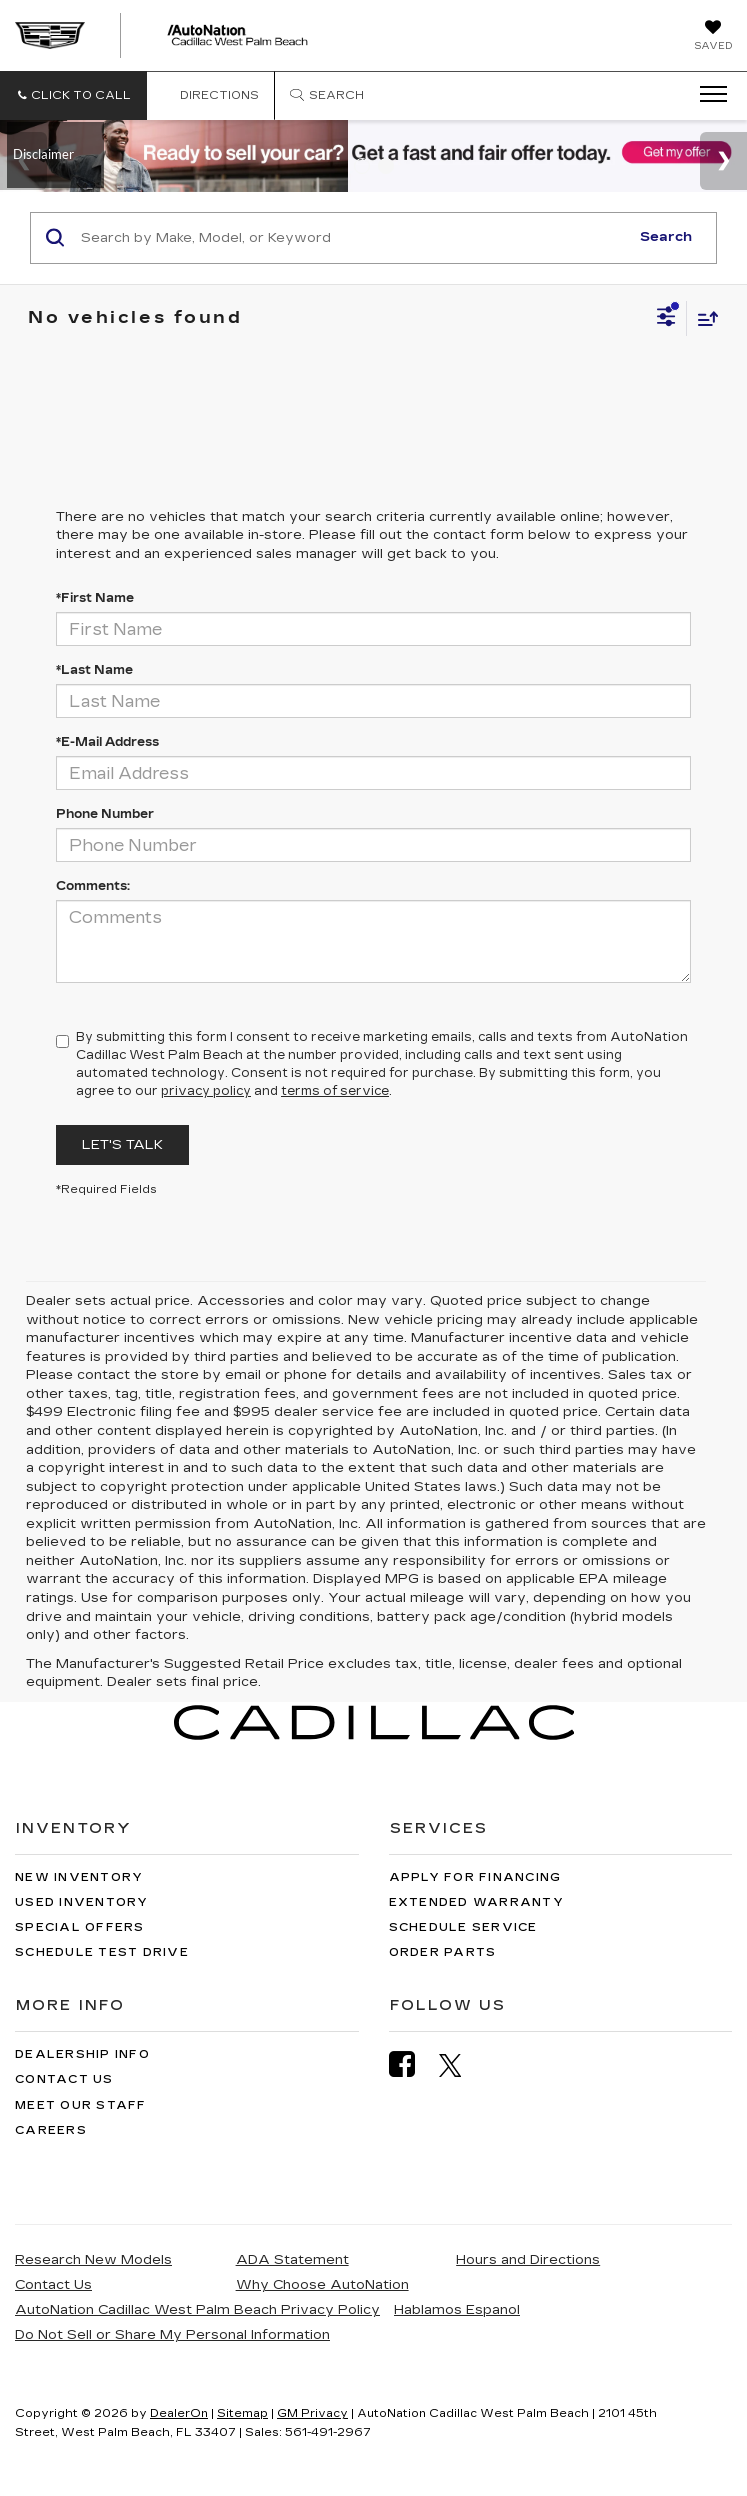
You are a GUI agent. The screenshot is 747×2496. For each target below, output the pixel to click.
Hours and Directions (528, 2260)
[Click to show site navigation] (707, 95)
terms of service (335, 1091)
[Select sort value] (703, 318)
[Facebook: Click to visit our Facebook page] (412, 2064)
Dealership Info (82, 2054)
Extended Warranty (476, 1902)
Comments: (93, 886)
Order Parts (443, 1952)
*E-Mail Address (107, 742)
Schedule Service (463, 1927)
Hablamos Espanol (457, 2310)
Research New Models (93, 2260)
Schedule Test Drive (102, 1952)
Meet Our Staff (81, 2105)
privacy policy (206, 1091)
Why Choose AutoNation (322, 2285)
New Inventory (79, 1877)
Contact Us (64, 2079)
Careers (51, 2130)
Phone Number (105, 814)
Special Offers (80, 1927)
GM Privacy (312, 2413)
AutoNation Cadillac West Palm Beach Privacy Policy (197, 2310)
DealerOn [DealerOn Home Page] (179, 2413)
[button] (73, 95)
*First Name (95, 598)
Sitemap (242, 2413)
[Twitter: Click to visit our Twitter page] (460, 2065)
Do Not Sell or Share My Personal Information (172, 2335)
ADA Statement (292, 2260)
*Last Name (94, 670)
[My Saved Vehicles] (713, 37)
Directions (210, 95)
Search (666, 237)
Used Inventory (82, 1902)
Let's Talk (122, 1145)
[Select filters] (666, 319)
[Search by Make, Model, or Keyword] (352, 238)
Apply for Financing (475, 1877)
